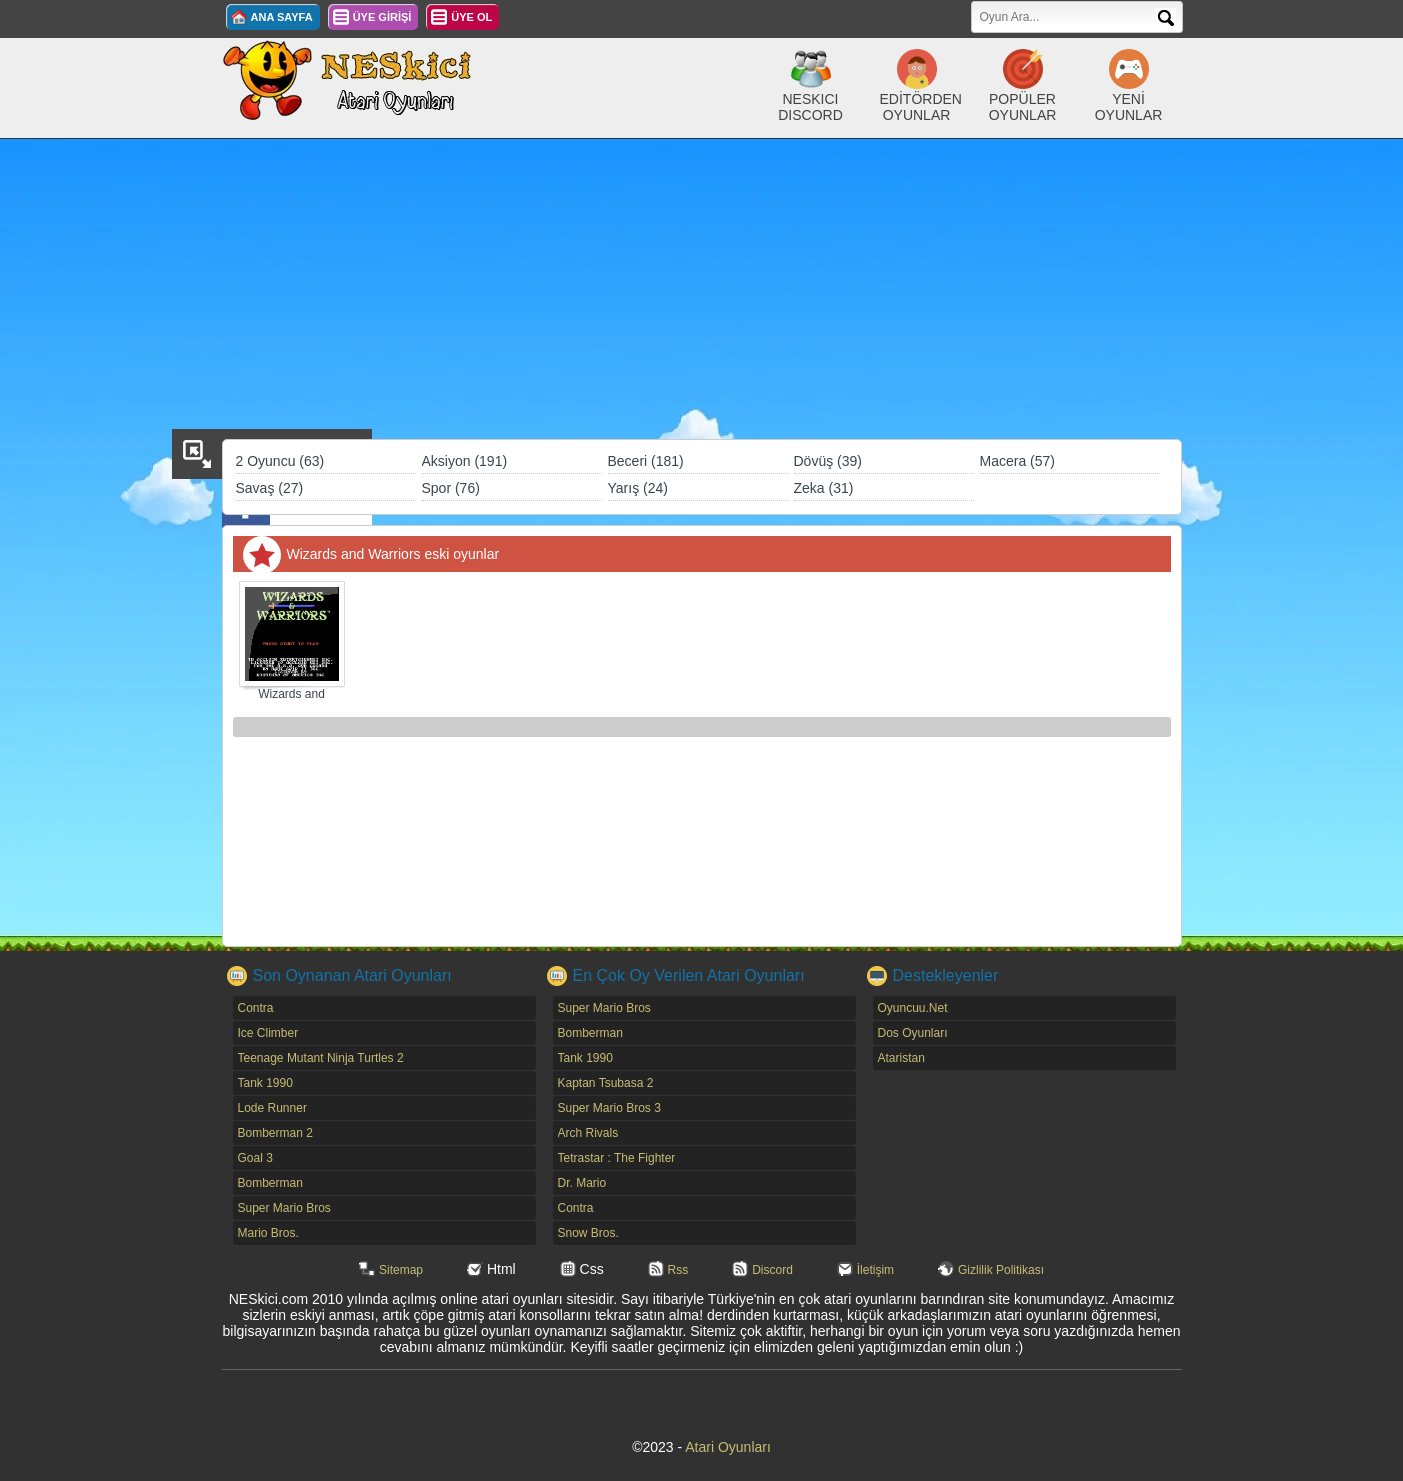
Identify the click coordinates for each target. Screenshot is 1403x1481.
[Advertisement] (702, 289)
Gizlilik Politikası (1001, 1270)
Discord (772, 1270)
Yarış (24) (638, 488)
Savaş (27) (270, 488)
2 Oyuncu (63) (280, 461)
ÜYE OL (471, 17)
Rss (678, 1270)
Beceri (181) (646, 461)
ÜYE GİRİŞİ (382, 17)
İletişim (875, 1270)
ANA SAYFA (282, 17)
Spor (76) (451, 488)
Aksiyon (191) (465, 461)
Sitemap (401, 1270)
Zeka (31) (824, 488)
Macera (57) (1017, 461)
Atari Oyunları (728, 1447)
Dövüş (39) (828, 461)
